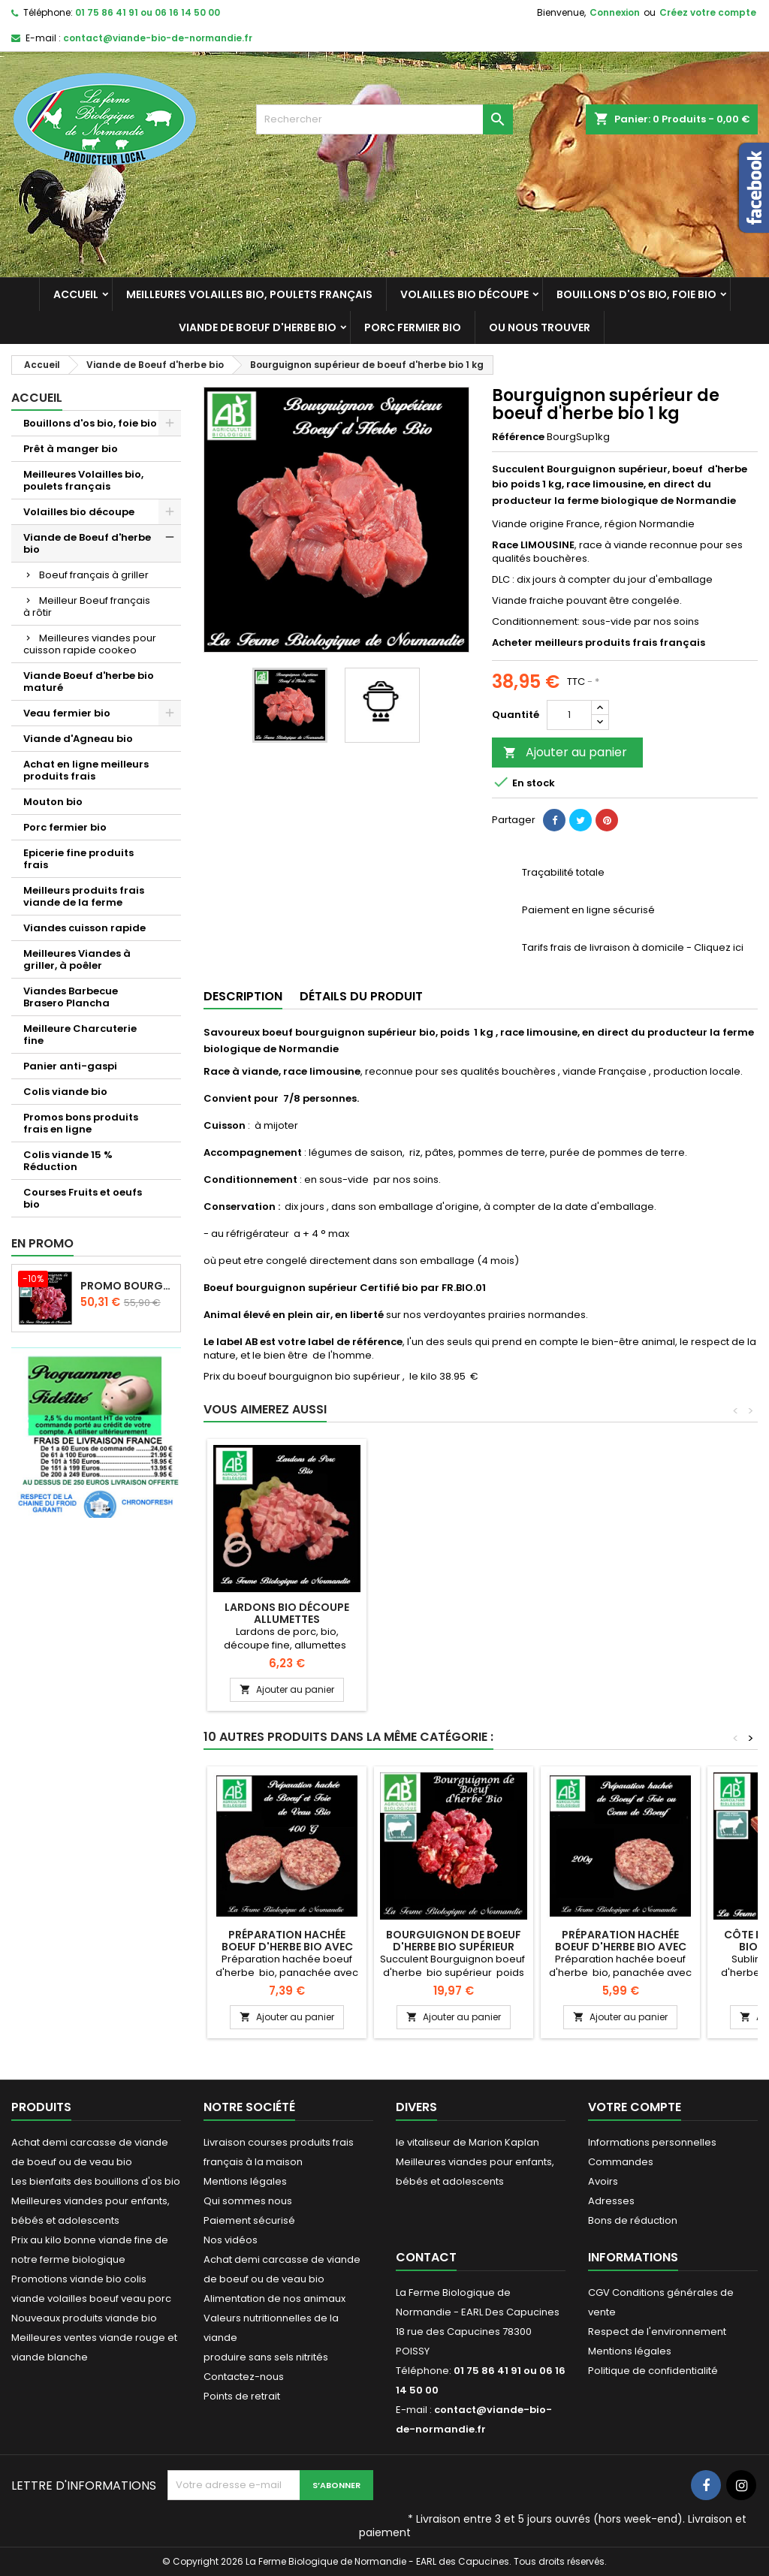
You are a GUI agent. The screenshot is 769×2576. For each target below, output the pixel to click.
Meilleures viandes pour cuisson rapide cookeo (89, 644)
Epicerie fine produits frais (78, 859)
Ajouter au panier (565, 752)
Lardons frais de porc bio (287, 1613)
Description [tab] (243, 996)
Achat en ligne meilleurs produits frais (86, 770)
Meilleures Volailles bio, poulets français (249, 294)
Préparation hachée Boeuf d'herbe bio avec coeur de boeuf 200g (620, 1946)
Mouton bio (53, 802)
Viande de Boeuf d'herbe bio (257, 327)
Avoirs (603, 2181)
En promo (42, 1243)
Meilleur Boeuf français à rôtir (86, 606)
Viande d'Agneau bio (78, 738)
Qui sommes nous (248, 2201)
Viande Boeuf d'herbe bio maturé (88, 681)
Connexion (615, 12)
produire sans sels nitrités (266, 2357)
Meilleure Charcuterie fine (80, 1034)
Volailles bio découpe (464, 294)
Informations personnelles (652, 2142)
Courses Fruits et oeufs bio (82, 1198)
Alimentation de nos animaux (274, 2298)
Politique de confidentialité (653, 2370)
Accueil (75, 294)
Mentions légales (245, 2181)
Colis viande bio (65, 1091)
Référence (518, 437)
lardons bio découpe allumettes (453, 1613)
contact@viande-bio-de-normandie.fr (157, 38)
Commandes (620, 2162)
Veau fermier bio (66, 713)
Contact (426, 2257)
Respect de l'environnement (657, 2331)
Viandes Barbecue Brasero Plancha (70, 997)
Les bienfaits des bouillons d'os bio (95, 2181)
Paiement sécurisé (249, 2220)
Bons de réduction (632, 2220)
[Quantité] (569, 715)
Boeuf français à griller (94, 575)
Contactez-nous (244, 2376)
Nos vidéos (231, 2240)
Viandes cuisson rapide (84, 928)
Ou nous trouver (539, 327)
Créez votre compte (707, 12)
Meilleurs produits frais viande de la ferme (83, 896)
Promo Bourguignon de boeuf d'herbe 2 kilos (127, 1286)
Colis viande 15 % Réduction (68, 1161)
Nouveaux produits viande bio (84, 2318)
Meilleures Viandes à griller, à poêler (77, 959)
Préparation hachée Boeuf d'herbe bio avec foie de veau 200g (287, 1946)
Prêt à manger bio (70, 449)
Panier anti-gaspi (70, 1066)
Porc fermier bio (412, 327)
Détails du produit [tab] (361, 996)
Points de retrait (242, 2396)
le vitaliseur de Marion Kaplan (467, 2142)
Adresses (611, 2201)
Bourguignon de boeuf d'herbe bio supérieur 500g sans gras (453, 1946)
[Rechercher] (384, 119)
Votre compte (634, 2107)
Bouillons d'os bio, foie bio (636, 294)
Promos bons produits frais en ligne (80, 1123)
